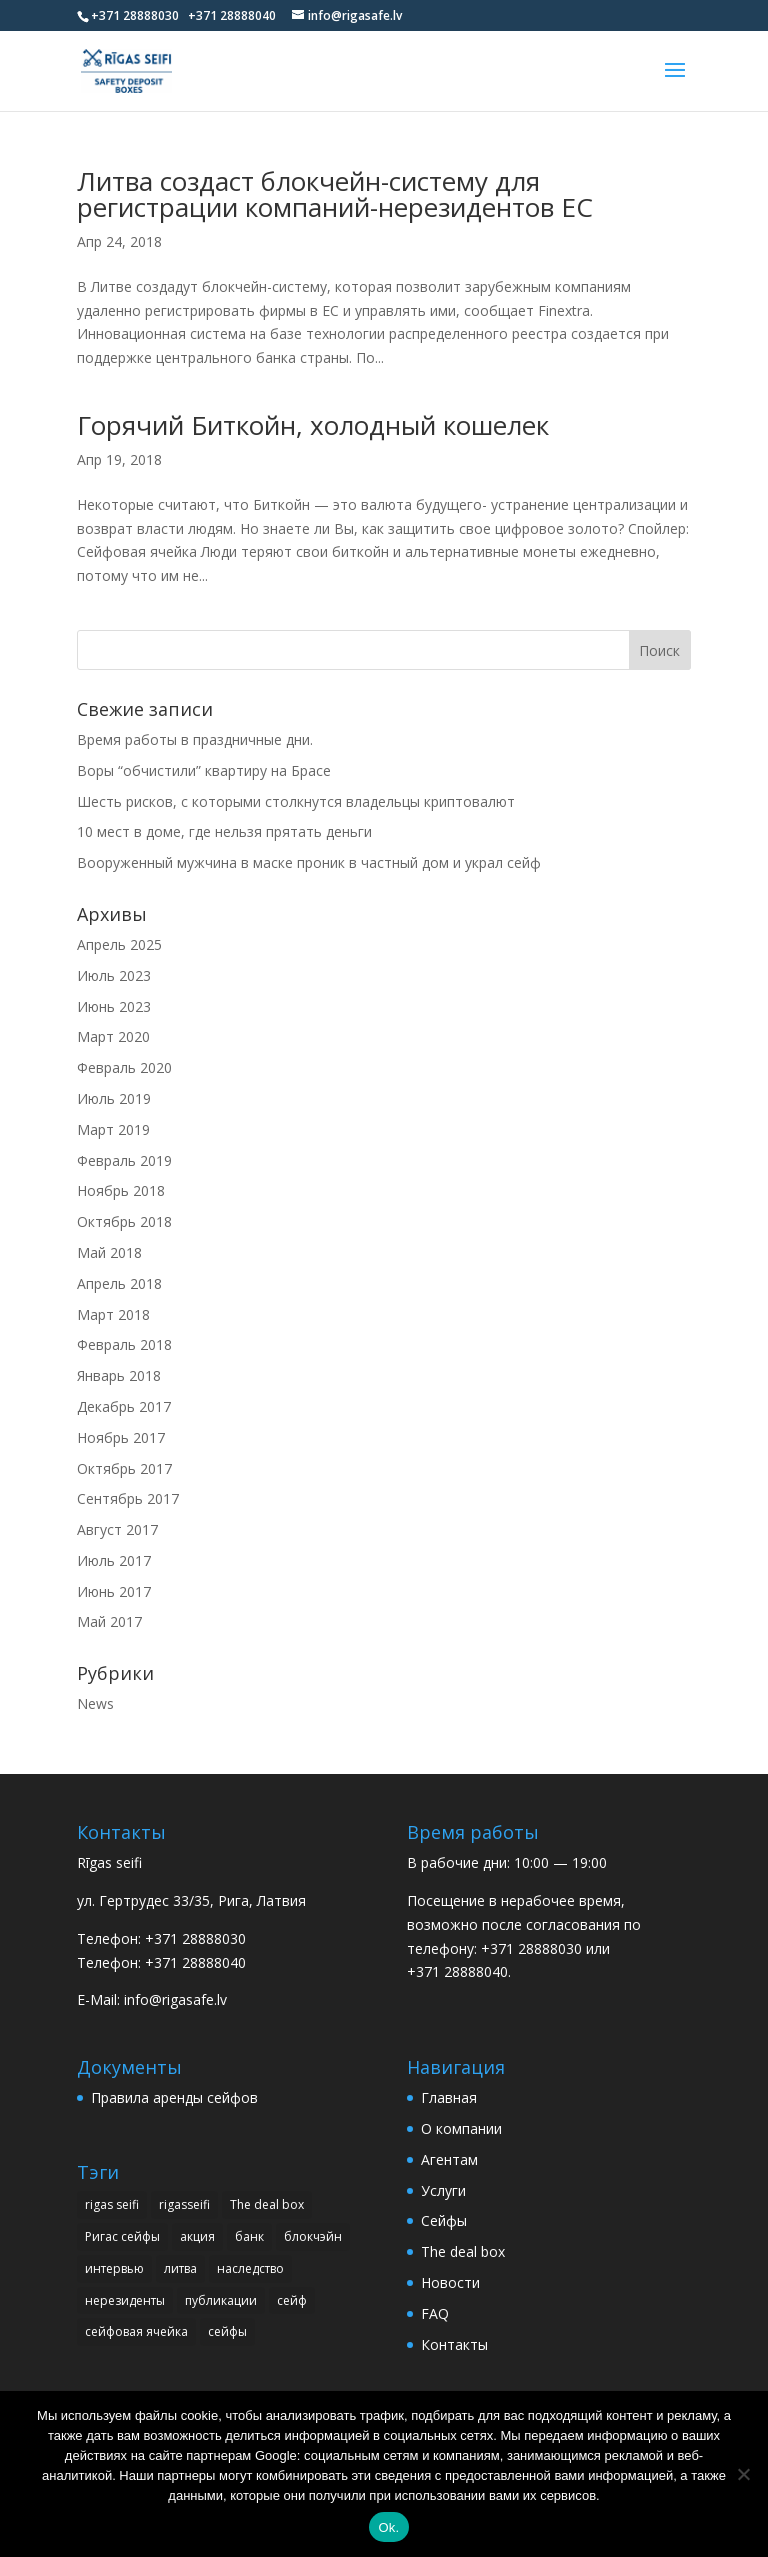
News (95, 1703)
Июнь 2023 (114, 1006)
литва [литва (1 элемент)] (180, 2268)
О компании (461, 2128)
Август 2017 (117, 1529)
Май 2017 (109, 1621)
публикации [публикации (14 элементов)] (221, 2300)
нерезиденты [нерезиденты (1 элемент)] (125, 2300)
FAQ (435, 2313)
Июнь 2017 (114, 1591)
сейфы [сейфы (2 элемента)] (227, 2331)
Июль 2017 (114, 1560)
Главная (449, 2097)
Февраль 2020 (124, 1067)
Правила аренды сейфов (174, 2097)
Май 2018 (109, 1252)
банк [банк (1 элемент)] (249, 2236)
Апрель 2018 (119, 1283)
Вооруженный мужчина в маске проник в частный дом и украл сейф (309, 862)
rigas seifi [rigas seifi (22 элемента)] (112, 2204)
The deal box (463, 2251)
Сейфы (444, 2220)
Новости (450, 2282)
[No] (743, 2474)
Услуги (443, 2190)
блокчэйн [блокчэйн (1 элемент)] (313, 2236)
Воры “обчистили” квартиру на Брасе (204, 770)
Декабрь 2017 (124, 1406)
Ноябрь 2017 (121, 1437)
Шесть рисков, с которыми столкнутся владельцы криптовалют (296, 801)
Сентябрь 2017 (128, 1498)
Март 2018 (113, 1314)
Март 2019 (113, 1129)
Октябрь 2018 (124, 1221)
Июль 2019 (114, 1098)
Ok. (389, 2527)
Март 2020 (113, 1036)
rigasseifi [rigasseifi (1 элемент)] (184, 2204)
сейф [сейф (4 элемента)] (292, 2300)
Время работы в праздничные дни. (195, 739)
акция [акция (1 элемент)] (197, 2236)
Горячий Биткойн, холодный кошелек (313, 425)
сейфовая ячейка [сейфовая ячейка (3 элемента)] (136, 2331)
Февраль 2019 (124, 1160)
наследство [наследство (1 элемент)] (250, 2268)
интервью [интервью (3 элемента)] (114, 2268)
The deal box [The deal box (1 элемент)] (267, 2204)
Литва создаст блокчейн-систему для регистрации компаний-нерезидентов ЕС (335, 194)
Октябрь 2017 (124, 1468)
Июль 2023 (114, 975)
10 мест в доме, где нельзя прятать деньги (224, 831)
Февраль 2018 (124, 1344)
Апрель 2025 (119, 944)
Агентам (449, 2159)
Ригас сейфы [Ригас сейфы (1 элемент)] (122, 2236)
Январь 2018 (119, 1375)
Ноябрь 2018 (121, 1190)
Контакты (454, 2344)
